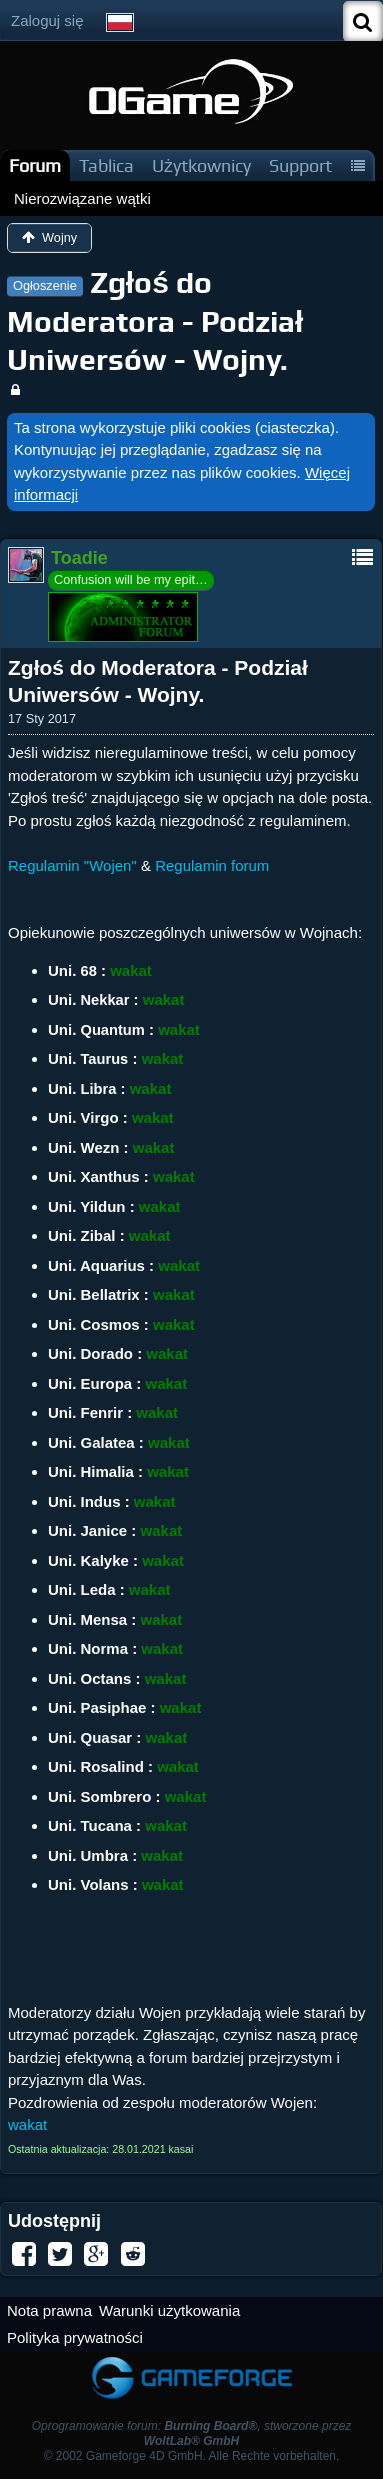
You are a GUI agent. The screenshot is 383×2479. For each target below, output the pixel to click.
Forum (35, 165)
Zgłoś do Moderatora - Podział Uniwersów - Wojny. (155, 321)
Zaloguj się (47, 20)
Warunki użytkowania (169, 2310)
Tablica (106, 165)
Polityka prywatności (75, 2337)
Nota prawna (49, 2310)
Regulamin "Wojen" (72, 865)
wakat (27, 2124)
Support (300, 165)
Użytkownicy (201, 165)
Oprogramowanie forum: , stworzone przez (192, 2433)
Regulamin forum (212, 865)
